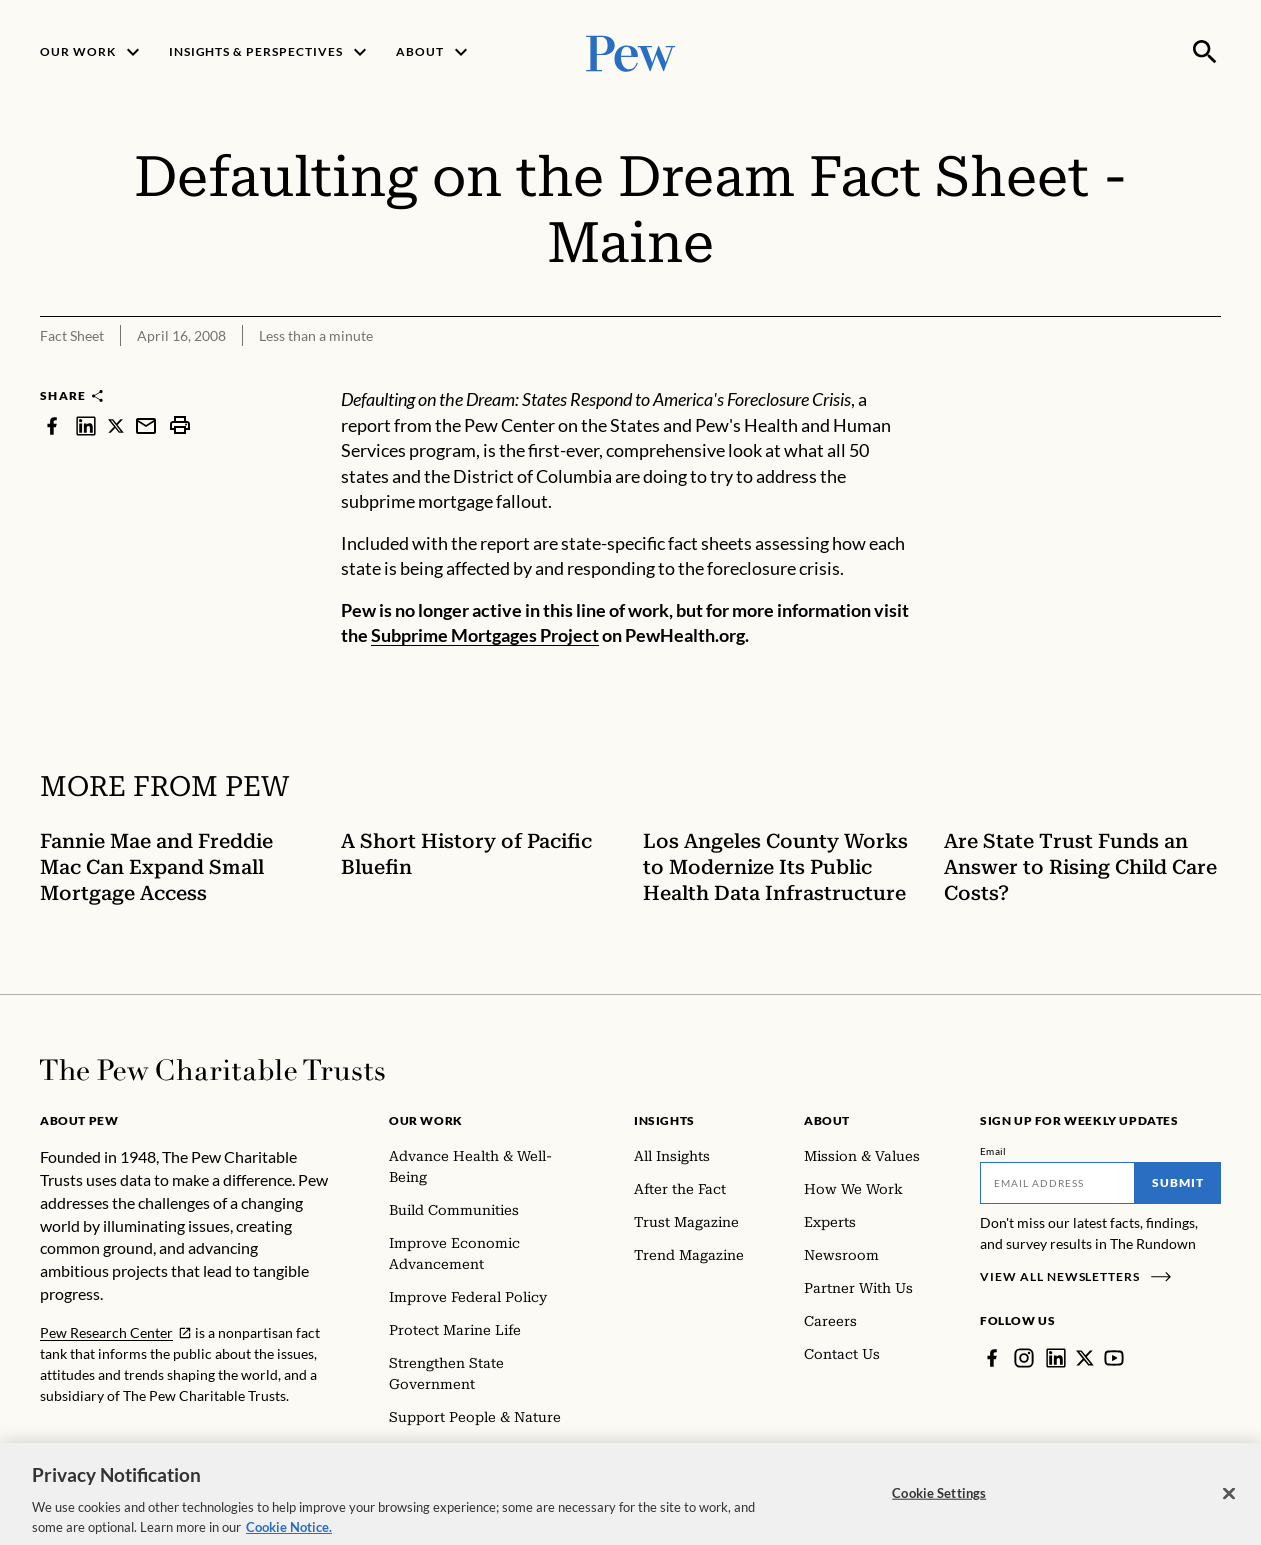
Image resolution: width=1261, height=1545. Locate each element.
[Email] (1057, 1183)
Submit (1178, 1182)
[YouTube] (1114, 1358)
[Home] (212, 1070)
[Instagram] (1024, 1358)
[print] (180, 425)
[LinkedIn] (1056, 1358)
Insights (664, 1120)
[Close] (1229, 1513)
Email (993, 1151)
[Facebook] (992, 1358)
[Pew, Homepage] (631, 51)
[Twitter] (1085, 1358)
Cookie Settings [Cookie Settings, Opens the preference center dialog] (939, 1512)
